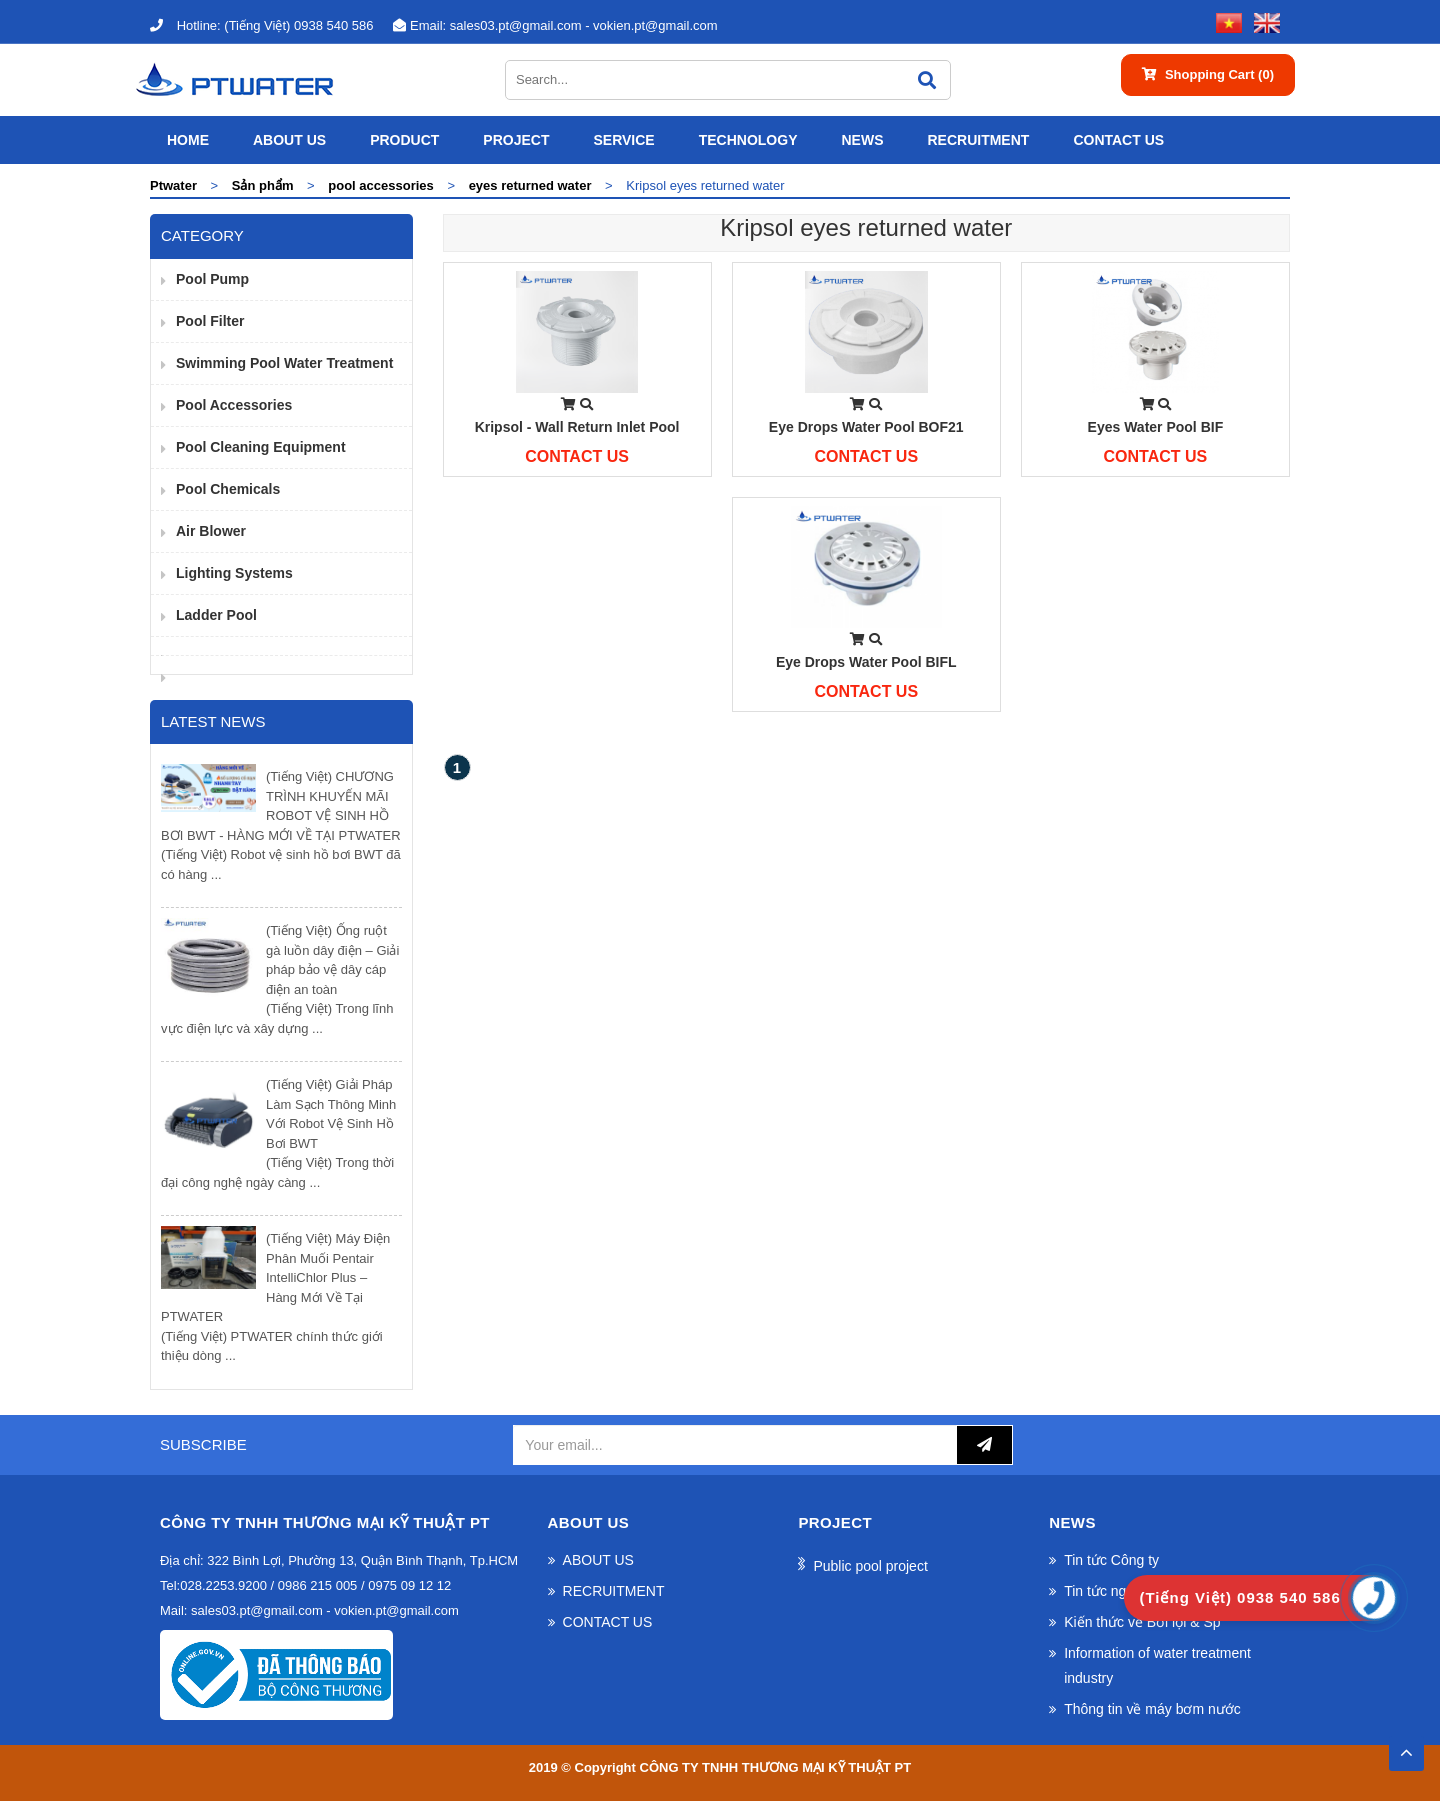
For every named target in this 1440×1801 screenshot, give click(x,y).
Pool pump (212, 279)
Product (404, 140)
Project (516, 140)
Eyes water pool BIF (1156, 427)
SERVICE (623, 140)
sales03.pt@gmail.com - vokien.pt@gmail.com (555, 25)
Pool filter (210, 321)
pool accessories (234, 405)
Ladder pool (216, 615)
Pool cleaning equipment (261, 447)
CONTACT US (1118, 140)
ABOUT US (289, 140)
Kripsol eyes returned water (866, 227)
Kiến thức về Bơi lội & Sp (1142, 1622)
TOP (1406, 1747)
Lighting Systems (234, 573)
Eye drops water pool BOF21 (866, 427)
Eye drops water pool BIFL (866, 662)
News (862, 140)
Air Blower (211, 531)
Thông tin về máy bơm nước (1152, 1709)
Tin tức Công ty (1111, 1560)
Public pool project (870, 1566)
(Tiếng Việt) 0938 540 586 (261, 25)
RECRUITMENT (978, 140)
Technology (748, 140)
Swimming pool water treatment (284, 363)
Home (188, 140)
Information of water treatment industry (1157, 1665)
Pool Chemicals (228, 489)
